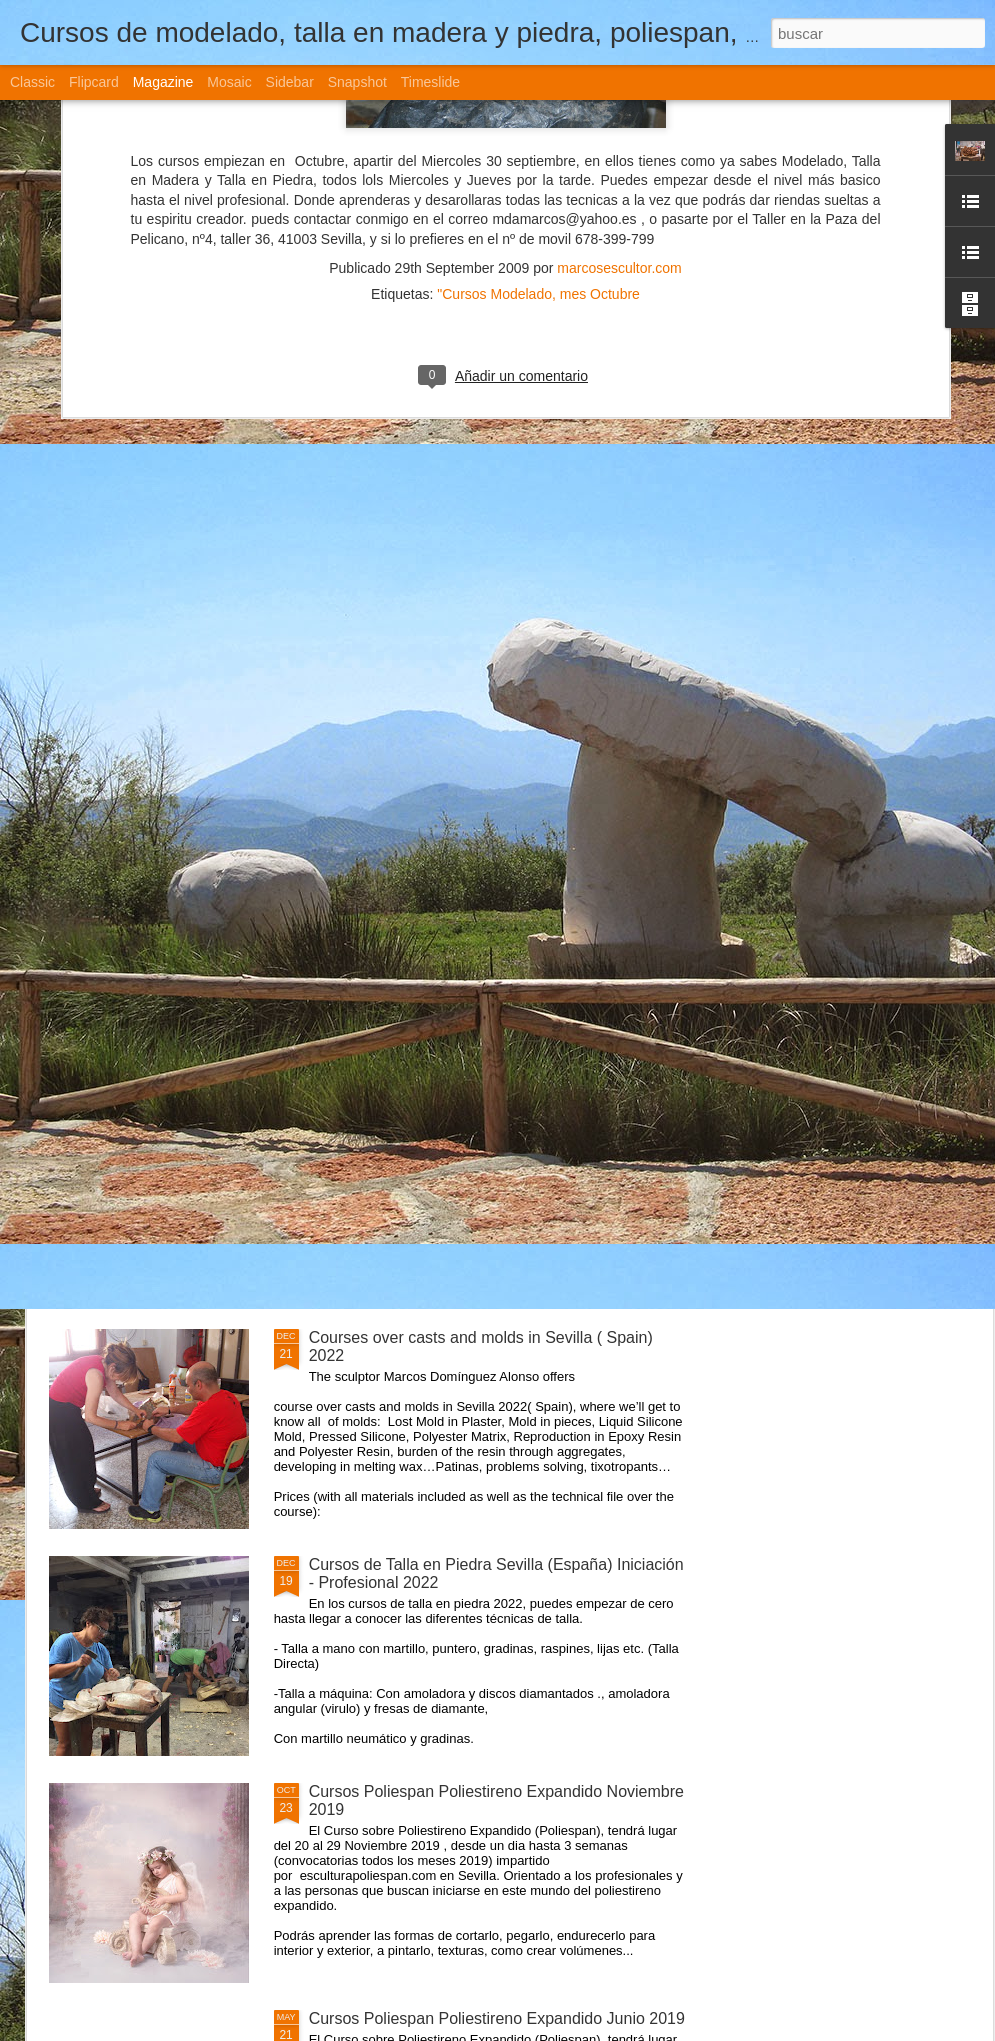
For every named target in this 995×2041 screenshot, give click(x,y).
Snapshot (357, 82)
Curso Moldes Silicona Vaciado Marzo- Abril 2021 (484, 883)
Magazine (163, 82)
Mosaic (229, 82)
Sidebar (290, 82)
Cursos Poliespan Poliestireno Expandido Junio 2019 (497, 2018)
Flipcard (94, 82)
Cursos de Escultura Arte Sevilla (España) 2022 (478, 1110)
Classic (32, 82)
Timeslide (430, 82)
